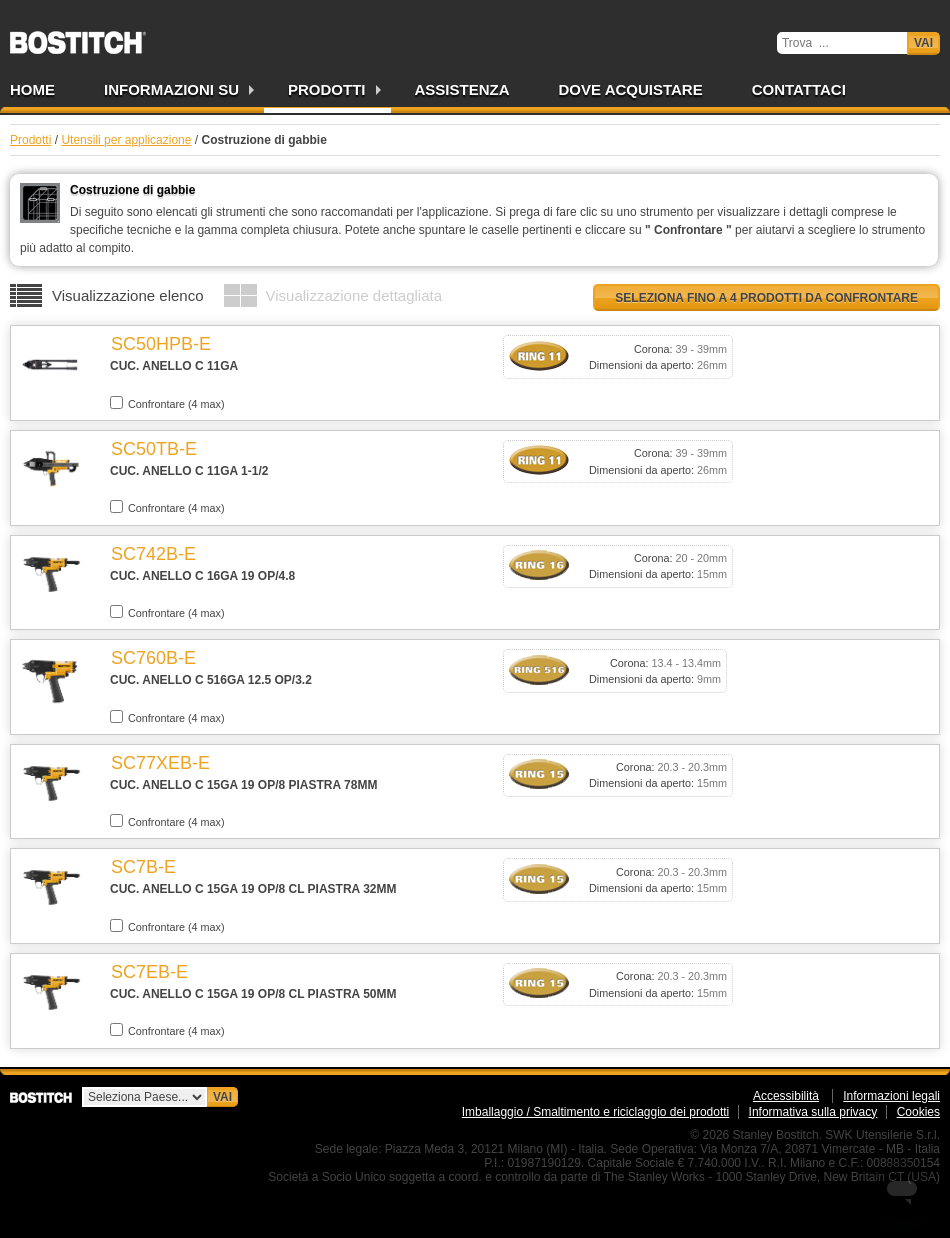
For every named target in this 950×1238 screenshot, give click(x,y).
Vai (923, 43)
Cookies (918, 1112)
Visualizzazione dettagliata (354, 295)
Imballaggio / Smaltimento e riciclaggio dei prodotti (595, 1112)
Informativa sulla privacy (813, 1112)
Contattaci (799, 89)
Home (32, 89)
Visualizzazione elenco (128, 295)
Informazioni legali (891, 1096)
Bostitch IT (78, 36)
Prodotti (327, 89)
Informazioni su (171, 89)
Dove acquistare (631, 89)
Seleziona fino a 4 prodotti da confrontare (766, 298)
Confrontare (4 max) (167, 403)
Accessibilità (786, 1096)
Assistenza (462, 89)
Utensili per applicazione (126, 140)
